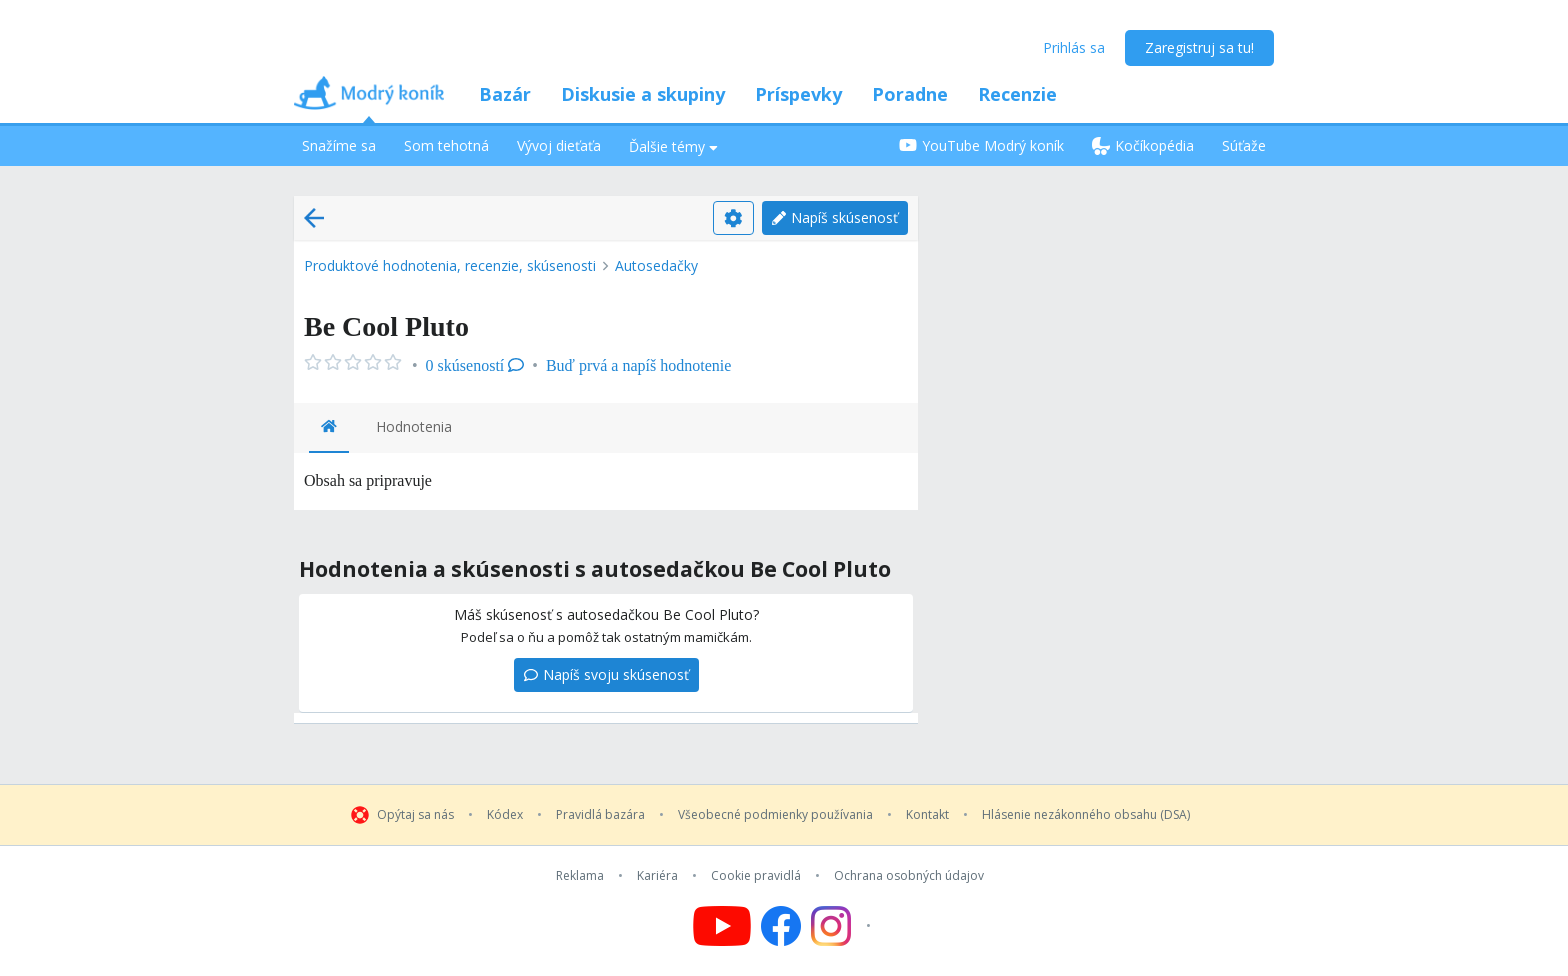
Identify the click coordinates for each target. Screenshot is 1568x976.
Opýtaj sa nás (415, 815)
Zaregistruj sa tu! (1199, 47)
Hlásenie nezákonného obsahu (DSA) (1086, 815)
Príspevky (798, 94)
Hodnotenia (414, 426)
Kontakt (927, 815)
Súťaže (1244, 145)
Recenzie (1017, 94)
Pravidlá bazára (600, 815)
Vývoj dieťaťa (559, 145)
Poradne (910, 94)
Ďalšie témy (673, 146)
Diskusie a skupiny (643, 94)
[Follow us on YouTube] (722, 926)
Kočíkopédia (1143, 145)
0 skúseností (475, 365)
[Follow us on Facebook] (781, 926)
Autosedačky (656, 265)
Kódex (505, 815)
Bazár (505, 94)
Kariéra (657, 876)
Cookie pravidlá (756, 876)
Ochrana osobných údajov (909, 876)
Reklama (580, 876)
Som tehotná (446, 145)
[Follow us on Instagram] (843, 926)
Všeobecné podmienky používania (775, 815)
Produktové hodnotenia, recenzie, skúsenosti (450, 265)
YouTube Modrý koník (981, 145)
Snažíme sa (339, 145)
